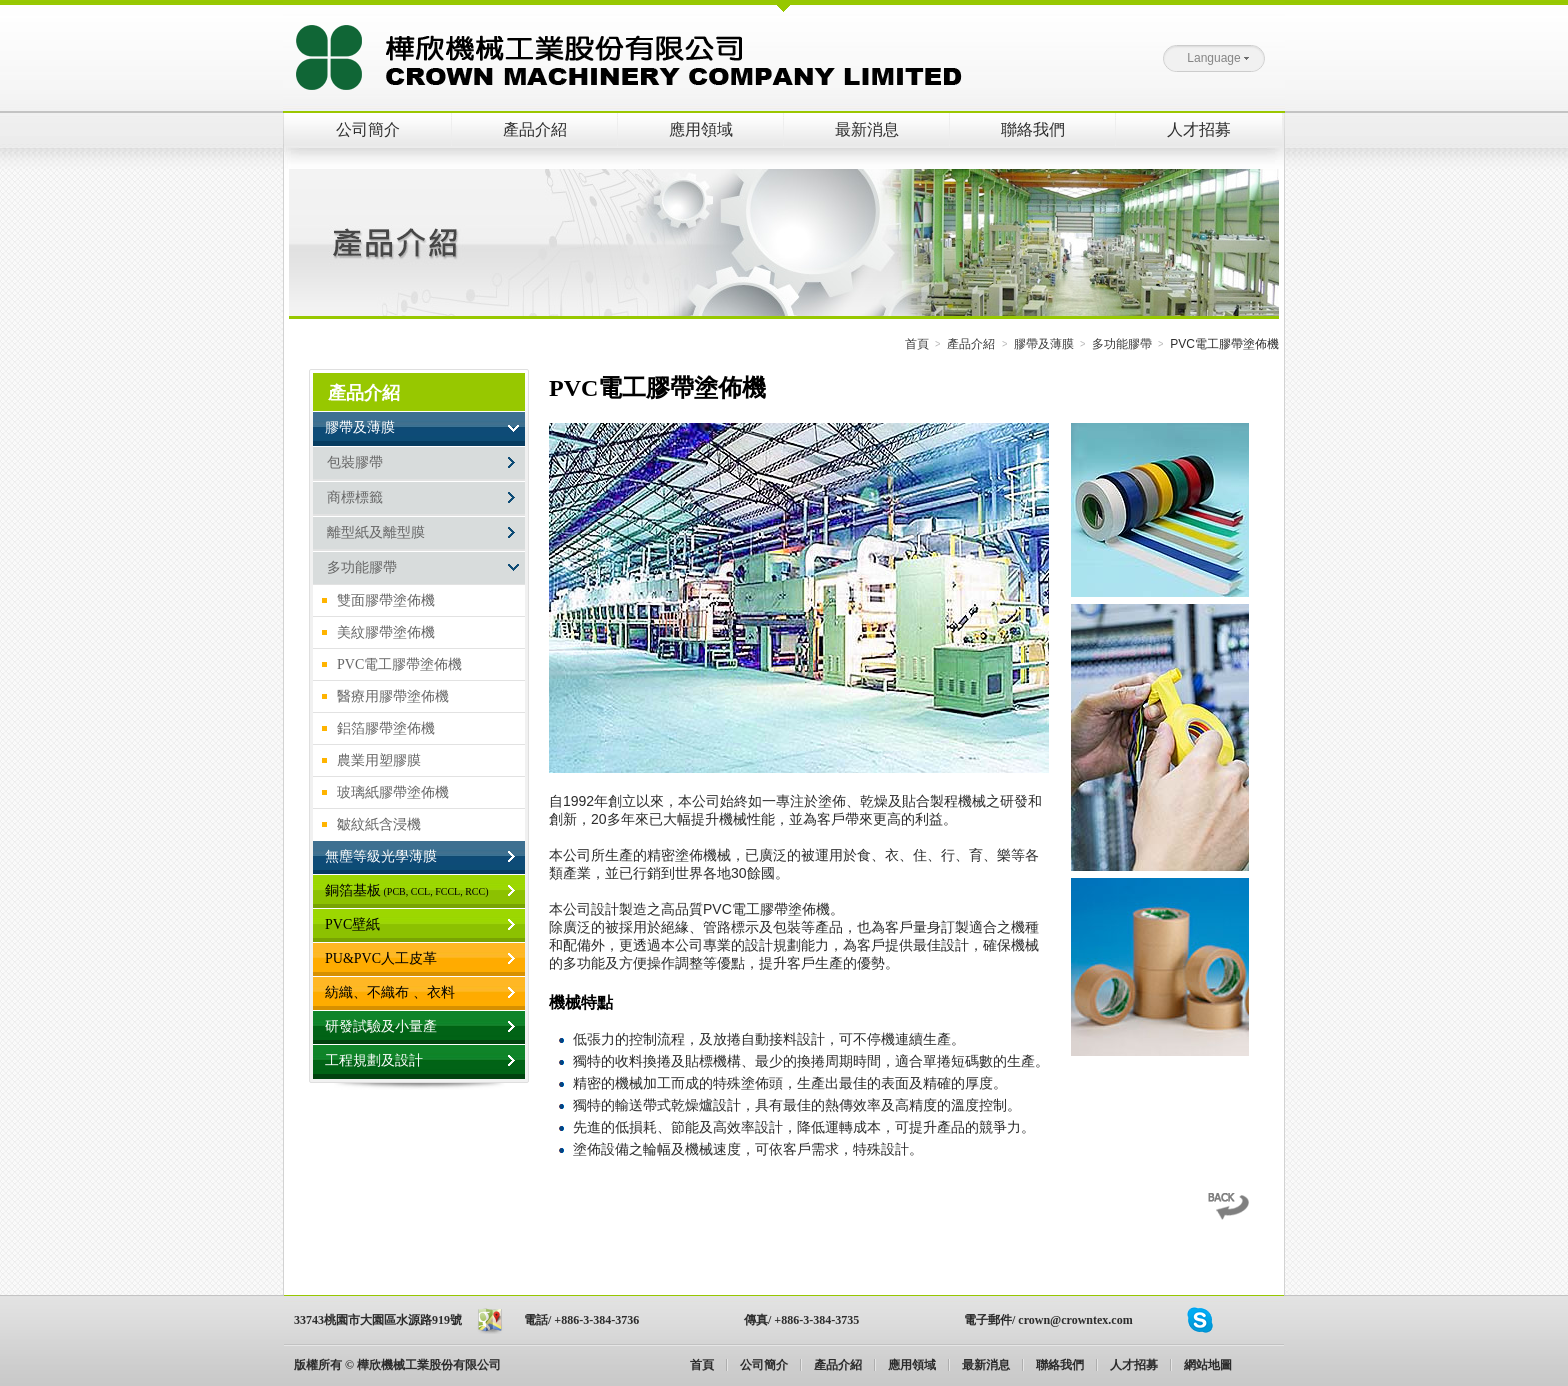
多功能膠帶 (1122, 344)
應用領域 (701, 129)
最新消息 (867, 129)
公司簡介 (368, 129)
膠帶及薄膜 (1044, 344)
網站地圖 (1208, 1365)
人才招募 (1199, 129)
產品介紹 (535, 129)
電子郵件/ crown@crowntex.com (1048, 1320)
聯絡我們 (1033, 129)
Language (1217, 58)
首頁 (917, 344)
